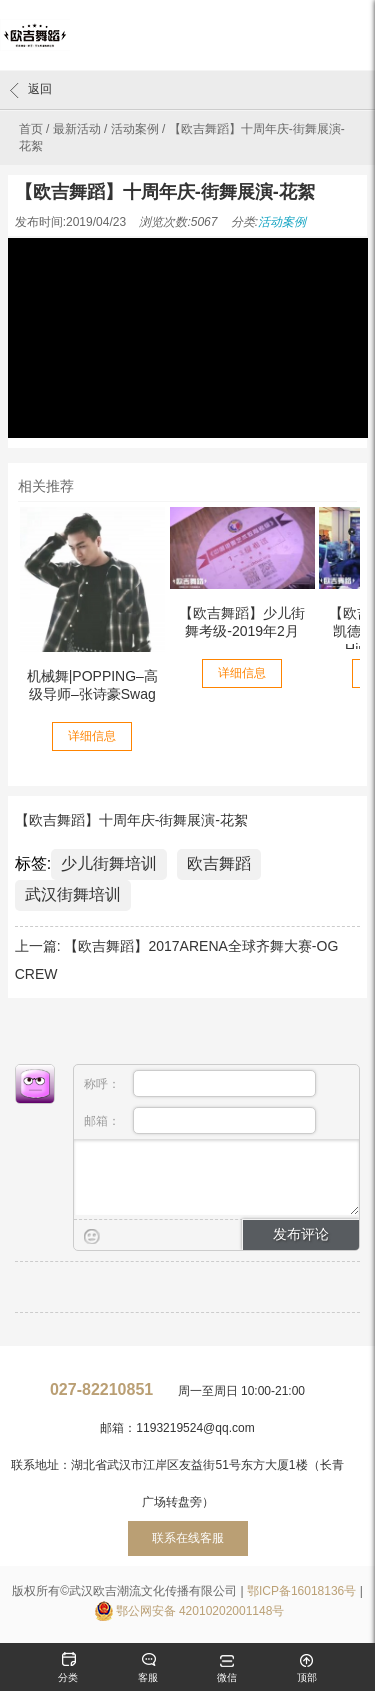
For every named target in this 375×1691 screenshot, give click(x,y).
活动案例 (135, 129)
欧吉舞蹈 (219, 863)
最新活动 (77, 129)
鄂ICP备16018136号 (301, 1591)
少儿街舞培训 (109, 863)
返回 (31, 90)
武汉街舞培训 (73, 894)
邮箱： (200, 1120)
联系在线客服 (188, 1538)
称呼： (200, 1083)
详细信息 (92, 736)
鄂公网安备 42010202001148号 (200, 1611)
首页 (31, 129)
